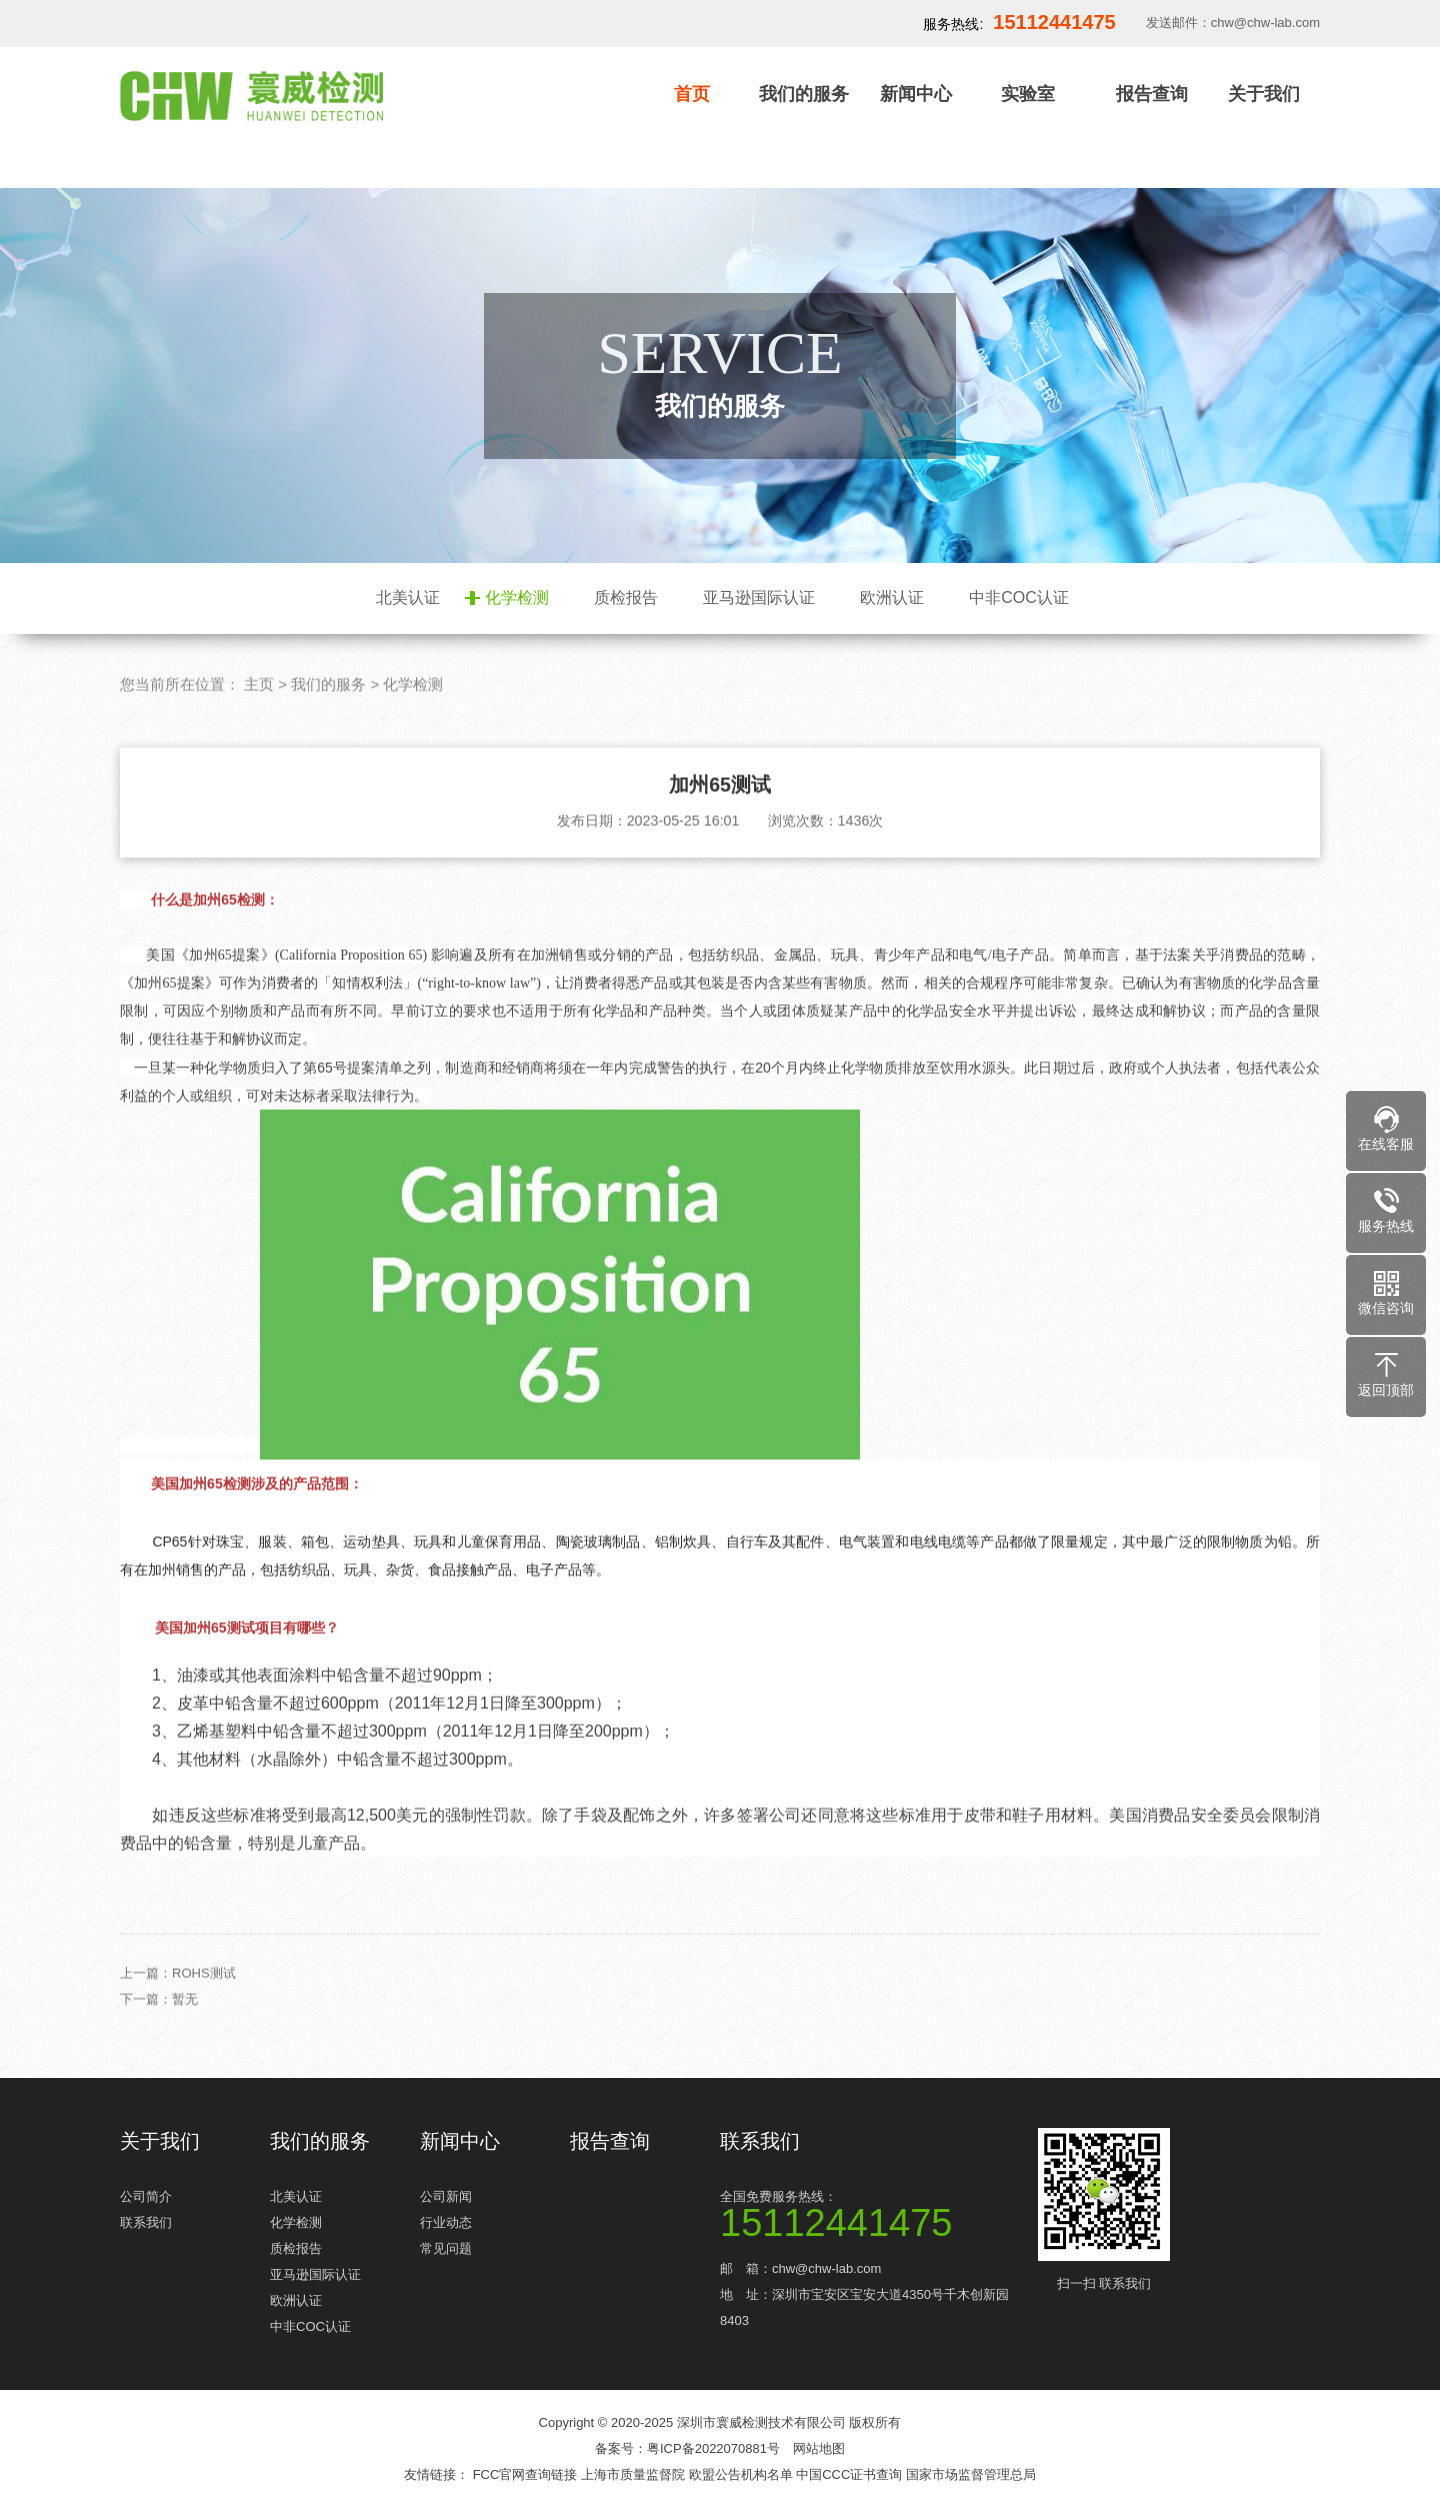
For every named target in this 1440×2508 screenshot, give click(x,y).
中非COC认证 (1019, 597)
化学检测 (517, 597)
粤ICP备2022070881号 (713, 2448)
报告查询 (1152, 94)
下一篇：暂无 (159, 2041)
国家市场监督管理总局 (971, 2474)
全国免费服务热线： (870, 2212)
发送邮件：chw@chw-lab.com (1233, 22)
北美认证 (408, 597)
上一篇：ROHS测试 (178, 2015)
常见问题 (446, 2248)
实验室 (1028, 94)
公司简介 (146, 2196)
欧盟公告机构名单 (743, 2474)
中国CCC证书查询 (851, 2474)
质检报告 (626, 597)
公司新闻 (446, 2196)
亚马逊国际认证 (759, 597)
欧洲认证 (892, 597)
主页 (259, 726)
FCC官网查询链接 (527, 2474)
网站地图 (819, 2448)
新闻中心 (916, 94)
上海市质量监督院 (635, 2474)
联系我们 (146, 2222)
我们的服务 (804, 94)
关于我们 (1264, 94)
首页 (692, 94)
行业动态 (446, 2222)
